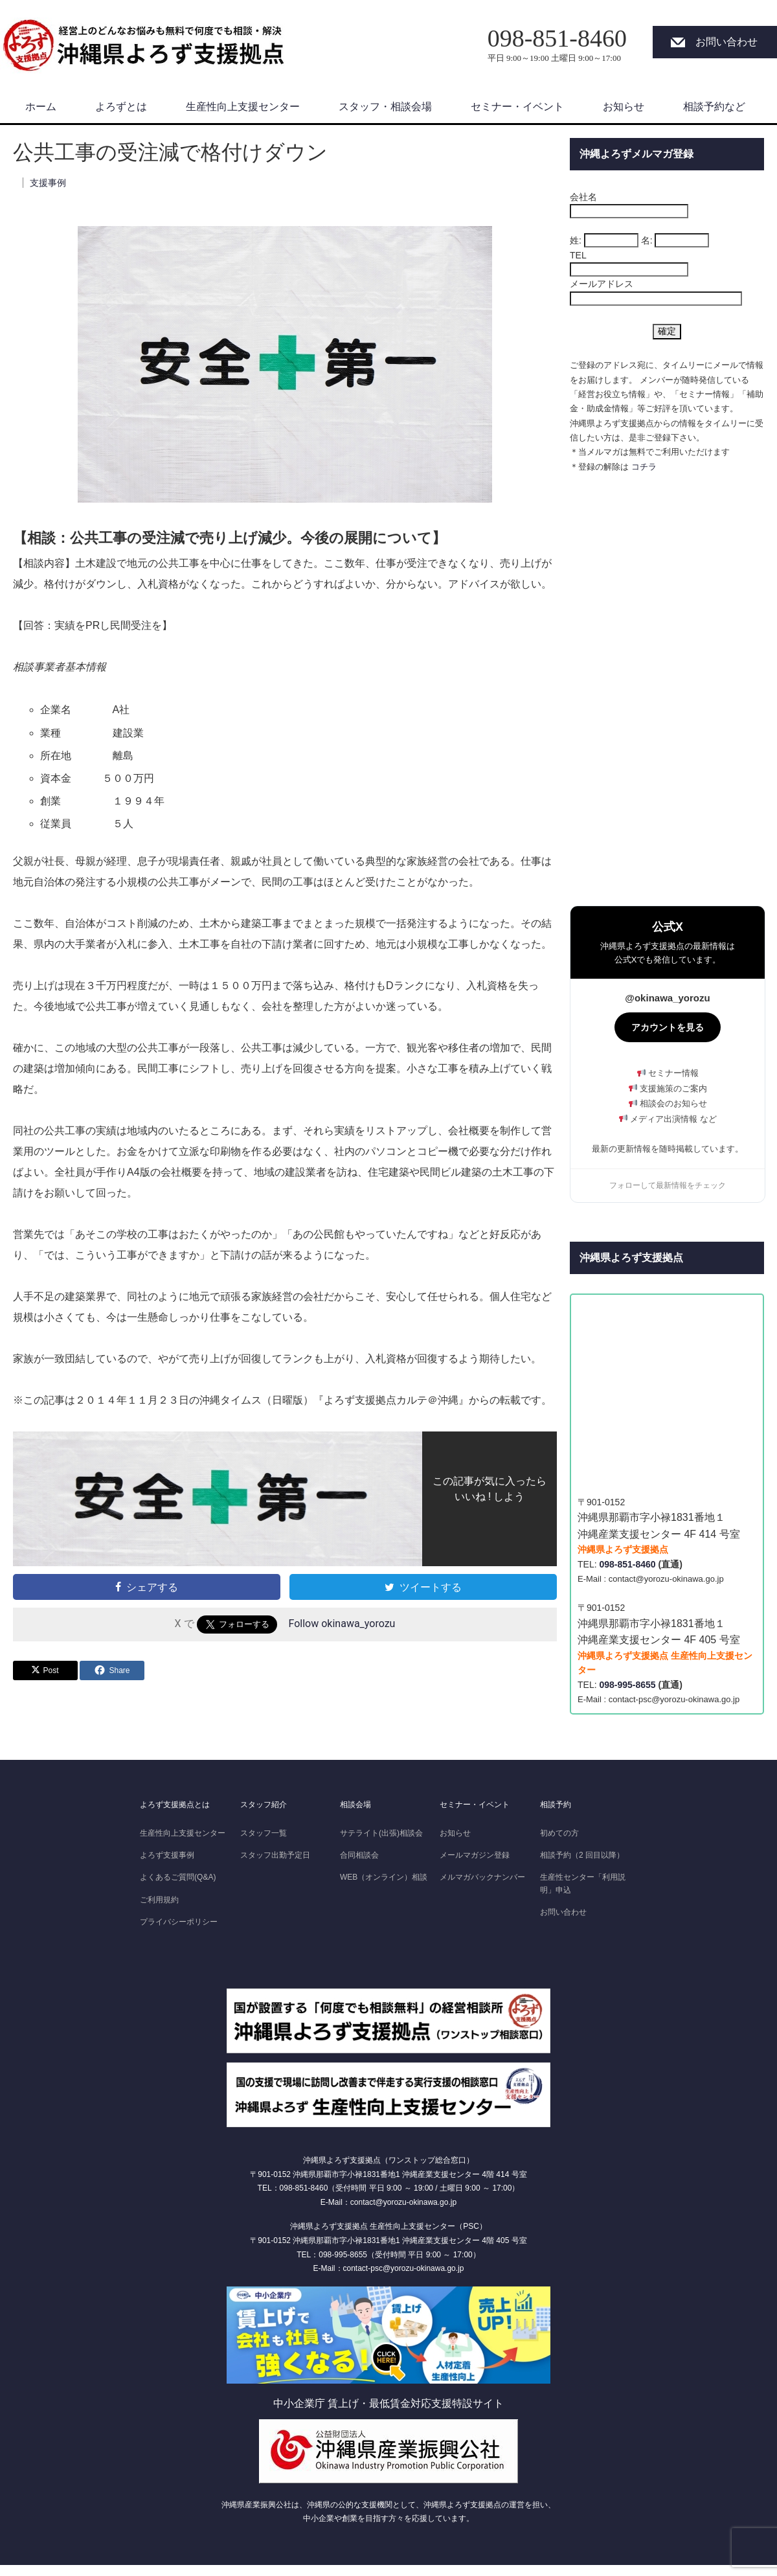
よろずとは (121, 106)
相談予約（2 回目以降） (582, 1855)
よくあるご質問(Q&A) (178, 1877)
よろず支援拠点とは (175, 1804)
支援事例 (48, 182)
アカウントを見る (667, 1027)
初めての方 (559, 1833)
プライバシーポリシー (179, 1921)
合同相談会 (359, 1855)
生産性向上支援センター (243, 106)
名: (647, 240)
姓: (575, 240)
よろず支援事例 (167, 1855)
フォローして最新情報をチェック (667, 1185)
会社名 (583, 197)
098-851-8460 (627, 1564)
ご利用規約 (159, 1899)
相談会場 (355, 1804)
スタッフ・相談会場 (385, 106)
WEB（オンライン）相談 (383, 1877)
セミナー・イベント (517, 106)
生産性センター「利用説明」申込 (582, 1883)
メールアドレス (601, 284)
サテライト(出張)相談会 (381, 1833)
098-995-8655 (627, 1685)
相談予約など (714, 106)
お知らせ (623, 106)
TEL (578, 255)
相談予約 (555, 1804)
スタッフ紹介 (263, 1804)
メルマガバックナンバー (482, 1877)
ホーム (40, 106)
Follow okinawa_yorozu (342, 1624)
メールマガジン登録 (475, 1855)
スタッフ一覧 (263, 1833)
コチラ (644, 467)
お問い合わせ (726, 41)
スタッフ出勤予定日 (275, 1855)
